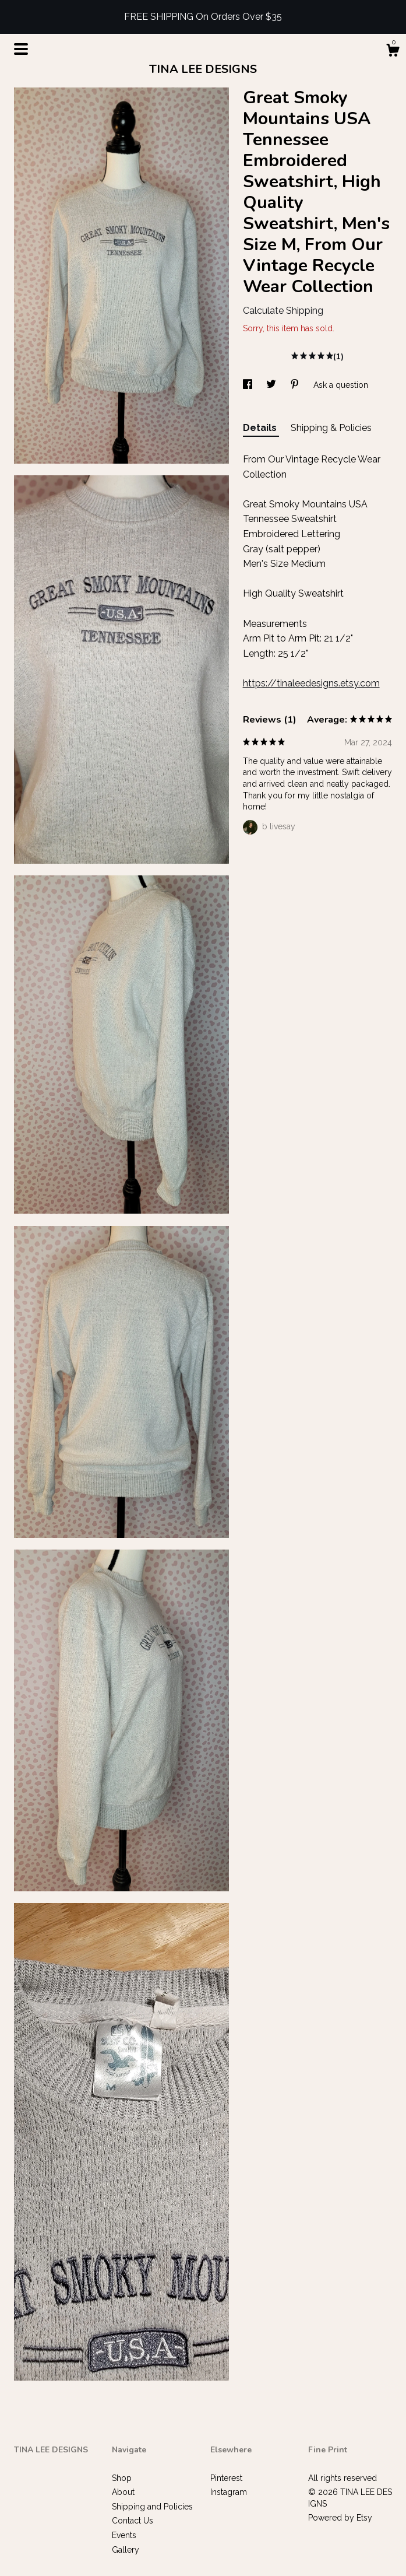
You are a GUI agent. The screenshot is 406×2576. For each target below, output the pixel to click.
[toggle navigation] (21, 49)
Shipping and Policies (152, 2506)
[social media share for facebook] (249, 385)
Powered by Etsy (340, 2517)
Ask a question (340, 385)
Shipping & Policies (331, 427)
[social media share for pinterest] (296, 385)
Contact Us (132, 2520)
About (123, 2492)
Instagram (228, 2492)
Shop (122, 2478)
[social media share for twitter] (272, 385)
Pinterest (226, 2478)
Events (124, 2535)
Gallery (125, 2549)
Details (261, 427)
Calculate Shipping (283, 310)
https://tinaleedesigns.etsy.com (311, 683)
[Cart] (392, 52)
